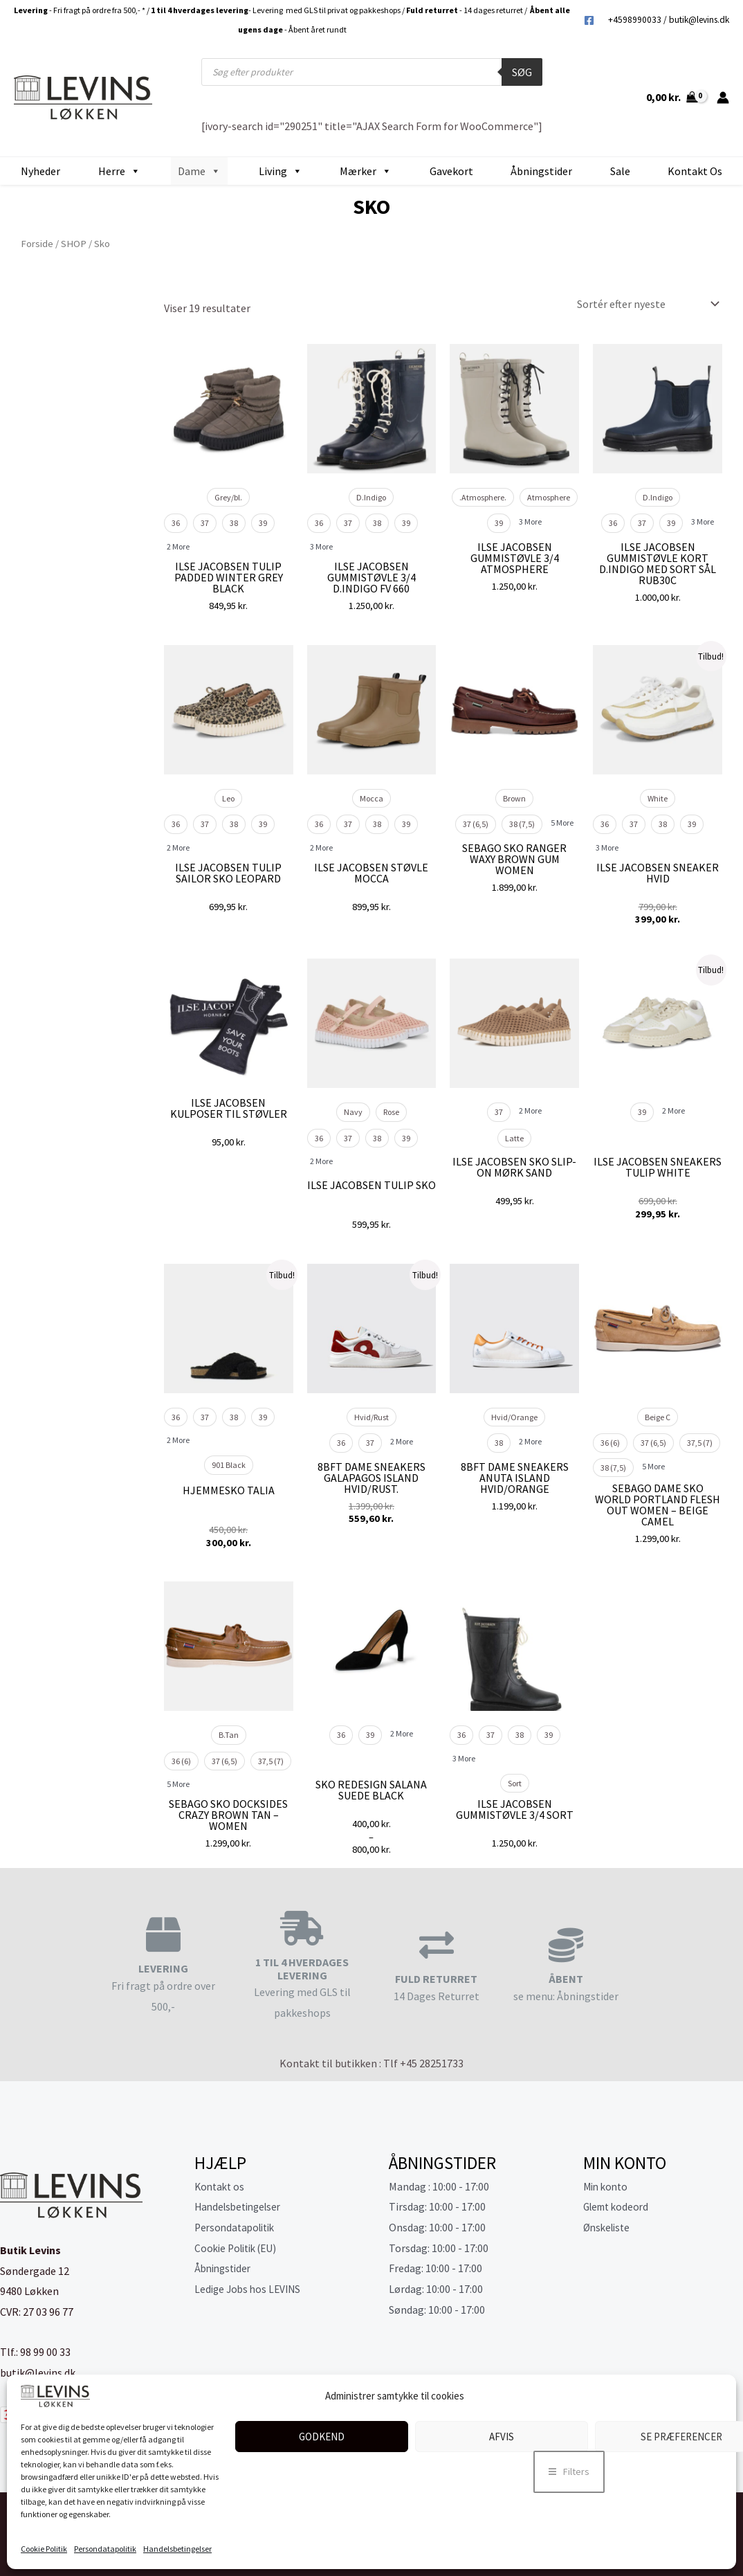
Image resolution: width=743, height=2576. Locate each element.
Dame (199, 171)
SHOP (73, 243)
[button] (569, 2472)
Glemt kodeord (618, 2206)
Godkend (322, 2436)
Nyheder (40, 171)
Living (280, 171)
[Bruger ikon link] (723, 97)
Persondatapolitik (105, 2548)
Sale (620, 171)
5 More (562, 822)
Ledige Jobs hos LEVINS (250, 2289)
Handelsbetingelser (177, 2548)
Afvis (501, 2436)
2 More (178, 546)
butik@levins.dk (699, 20)
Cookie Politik (44, 2548)
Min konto (607, 2186)
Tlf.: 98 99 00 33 (35, 2352)
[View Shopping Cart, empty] (671, 97)
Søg (522, 72)
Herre (119, 171)
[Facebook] (589, 20)
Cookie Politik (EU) (239, 2248)
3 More (321, 546)
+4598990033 (634, 20)
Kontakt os (695, 171)
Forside (37, 243)
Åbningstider (541, 171)
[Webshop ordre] (645, 303)
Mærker (366, 171)
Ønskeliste (608, 2227)
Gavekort (451, 171)
